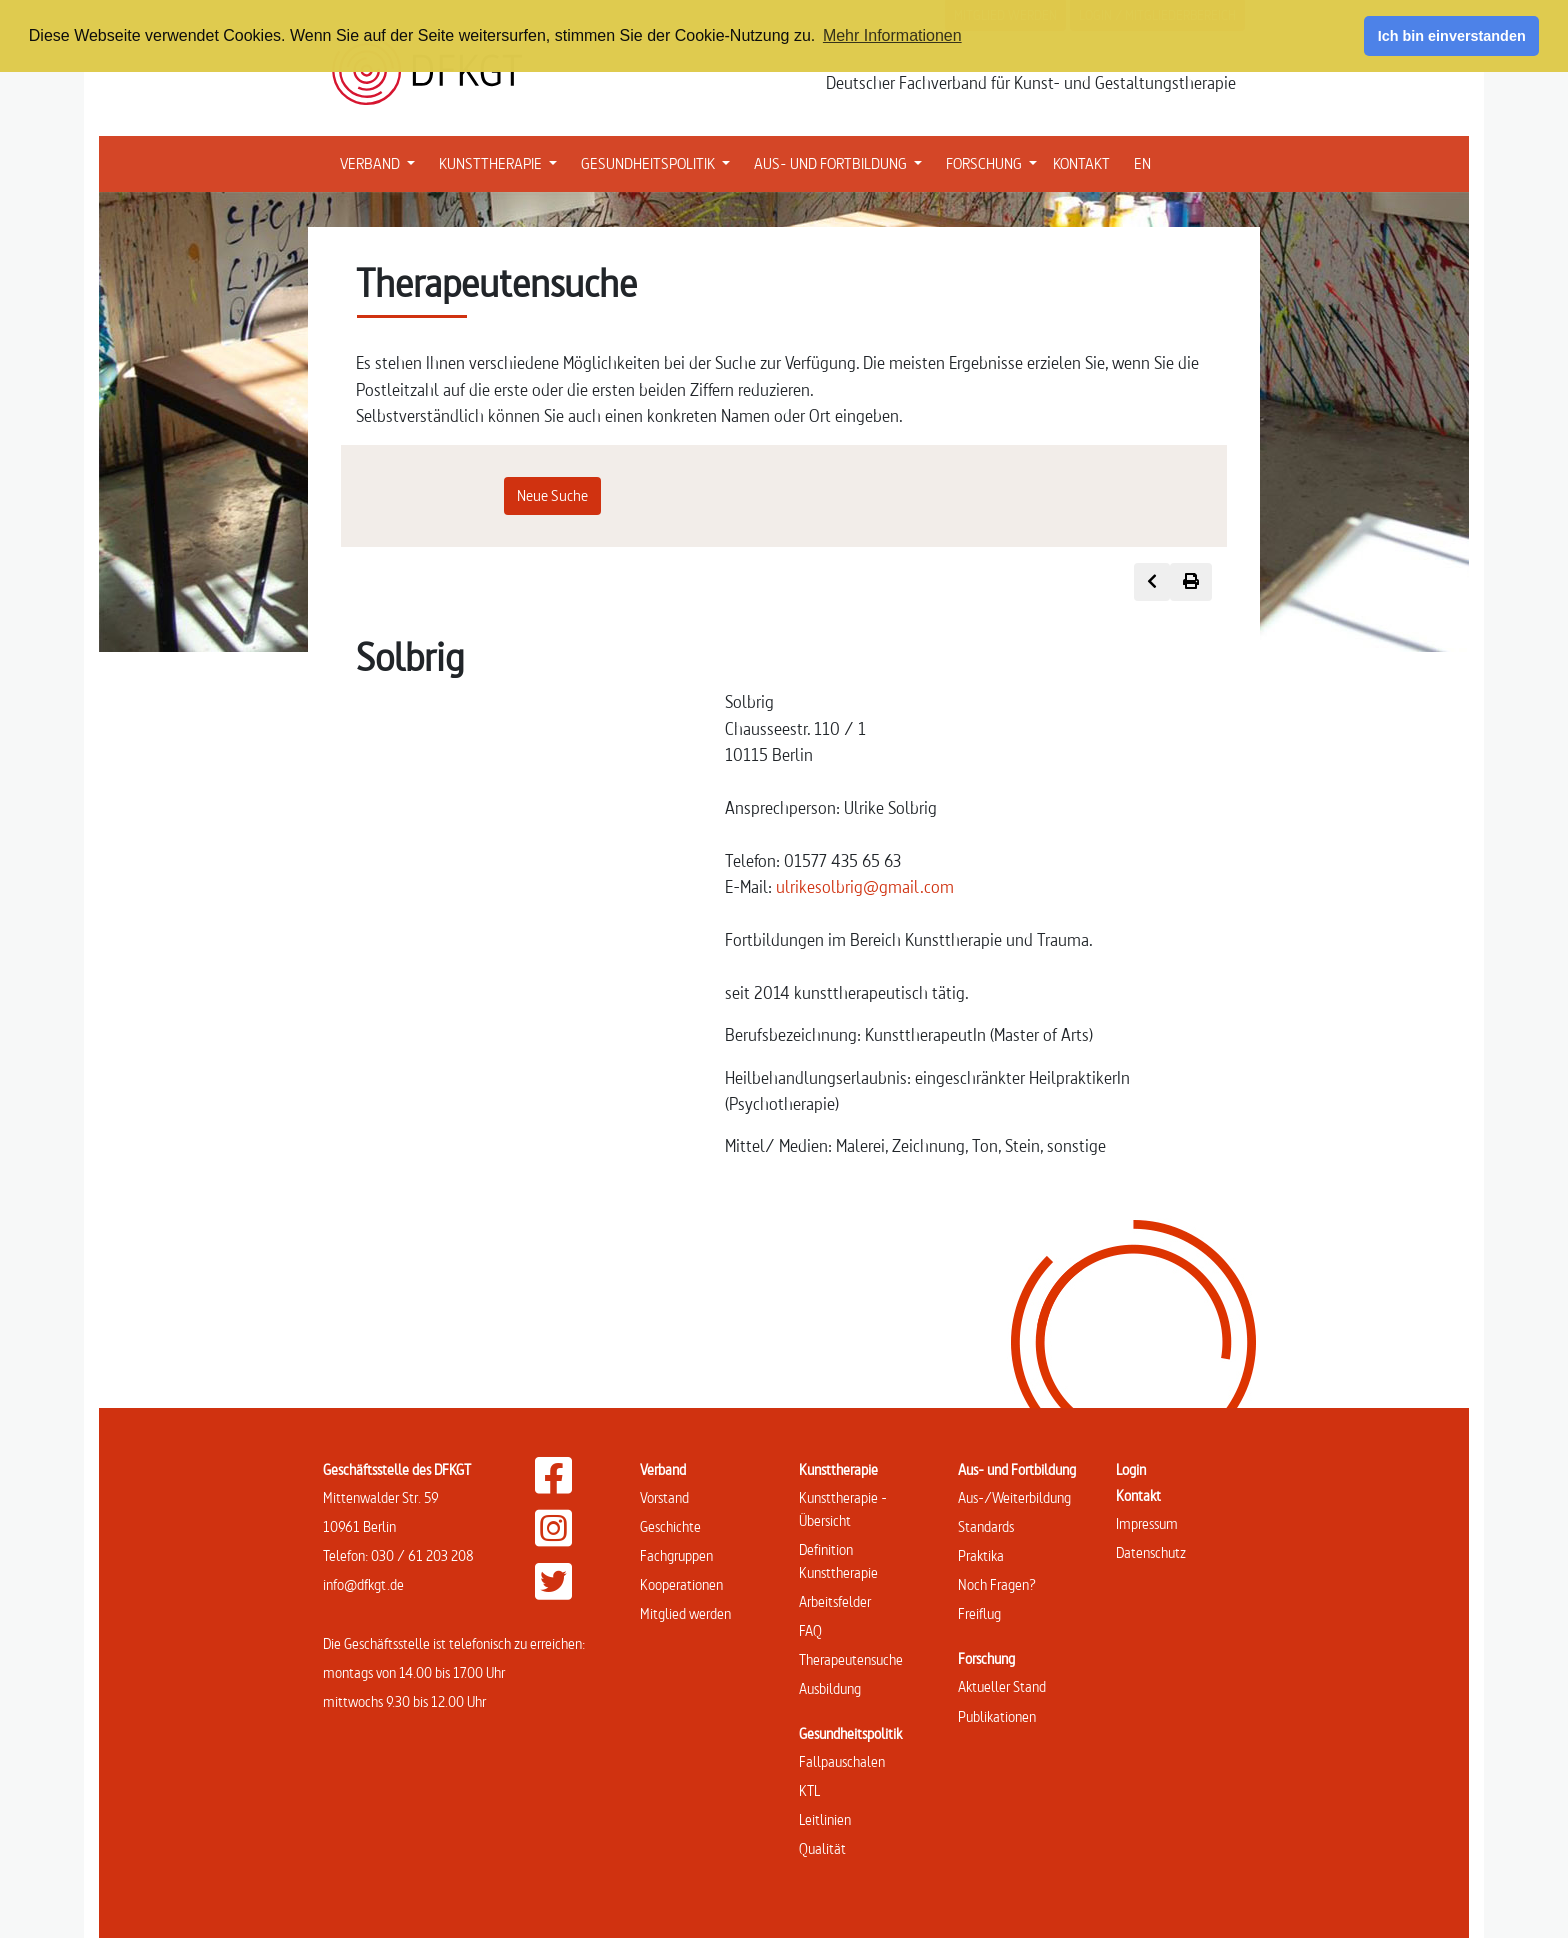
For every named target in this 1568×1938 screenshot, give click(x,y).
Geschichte (670, 1526)
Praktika (981, 1555)
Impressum (1147, 1523)
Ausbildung (830, 1688)
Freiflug (979, 1613)
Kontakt (1138, 1495)
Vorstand (664, 1497)
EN (1142, 163)
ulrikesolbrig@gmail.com (865, 886)
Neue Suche (552, 495)
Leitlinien (825, 1819)
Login (1131, 1469)
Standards (986, 1526)
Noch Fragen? (997, 1584)
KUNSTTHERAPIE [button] (502, 162)
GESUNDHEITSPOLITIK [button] (659, 162)
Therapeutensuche (851, 1659)
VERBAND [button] (381, 162)
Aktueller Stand (1002, 1686)
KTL (809, 1790)
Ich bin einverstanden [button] (1452, 36)
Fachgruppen (676, 1555)
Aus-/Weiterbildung (1014, 1497)
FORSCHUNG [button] (995, 162)
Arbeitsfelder (835, 1601)
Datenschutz (1151, 1552)
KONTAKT (1081, 163)
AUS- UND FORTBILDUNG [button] (842, 162)
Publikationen (997, 1716)
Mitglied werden (685, 1613)
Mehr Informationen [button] (892, 35)
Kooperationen (681, 1584)
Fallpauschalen (842, 1761)
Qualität (822, 1848)
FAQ (810, 1630)
